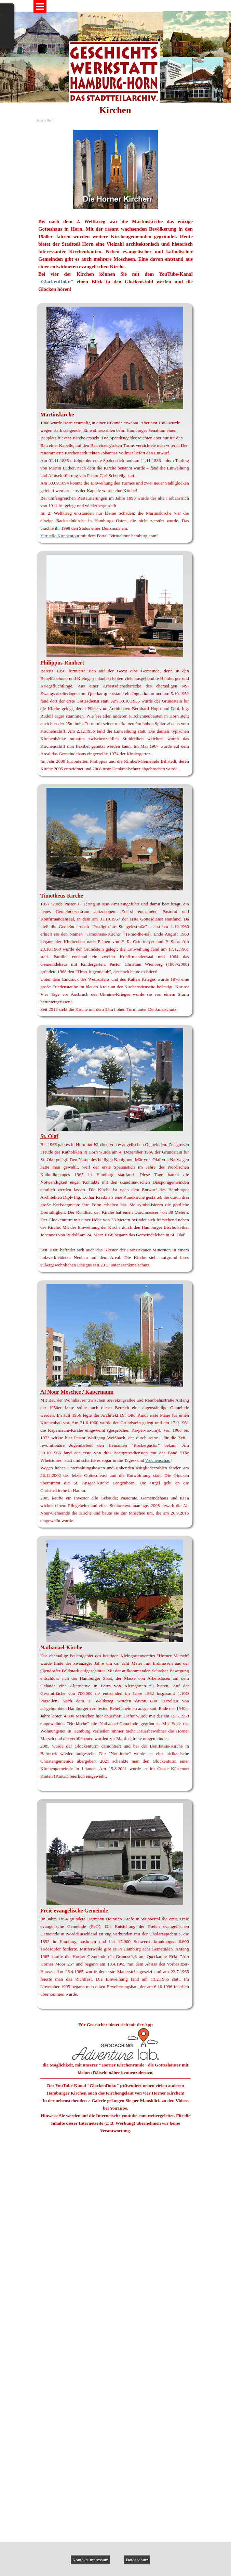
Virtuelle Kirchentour (59, 535)
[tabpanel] (115, 211)
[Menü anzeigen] (39, 6)
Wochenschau (158, 1460)
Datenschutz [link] (137, 2559)
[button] (115, 2197)
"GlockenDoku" (55, 281)
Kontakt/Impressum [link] (90, 2559)
